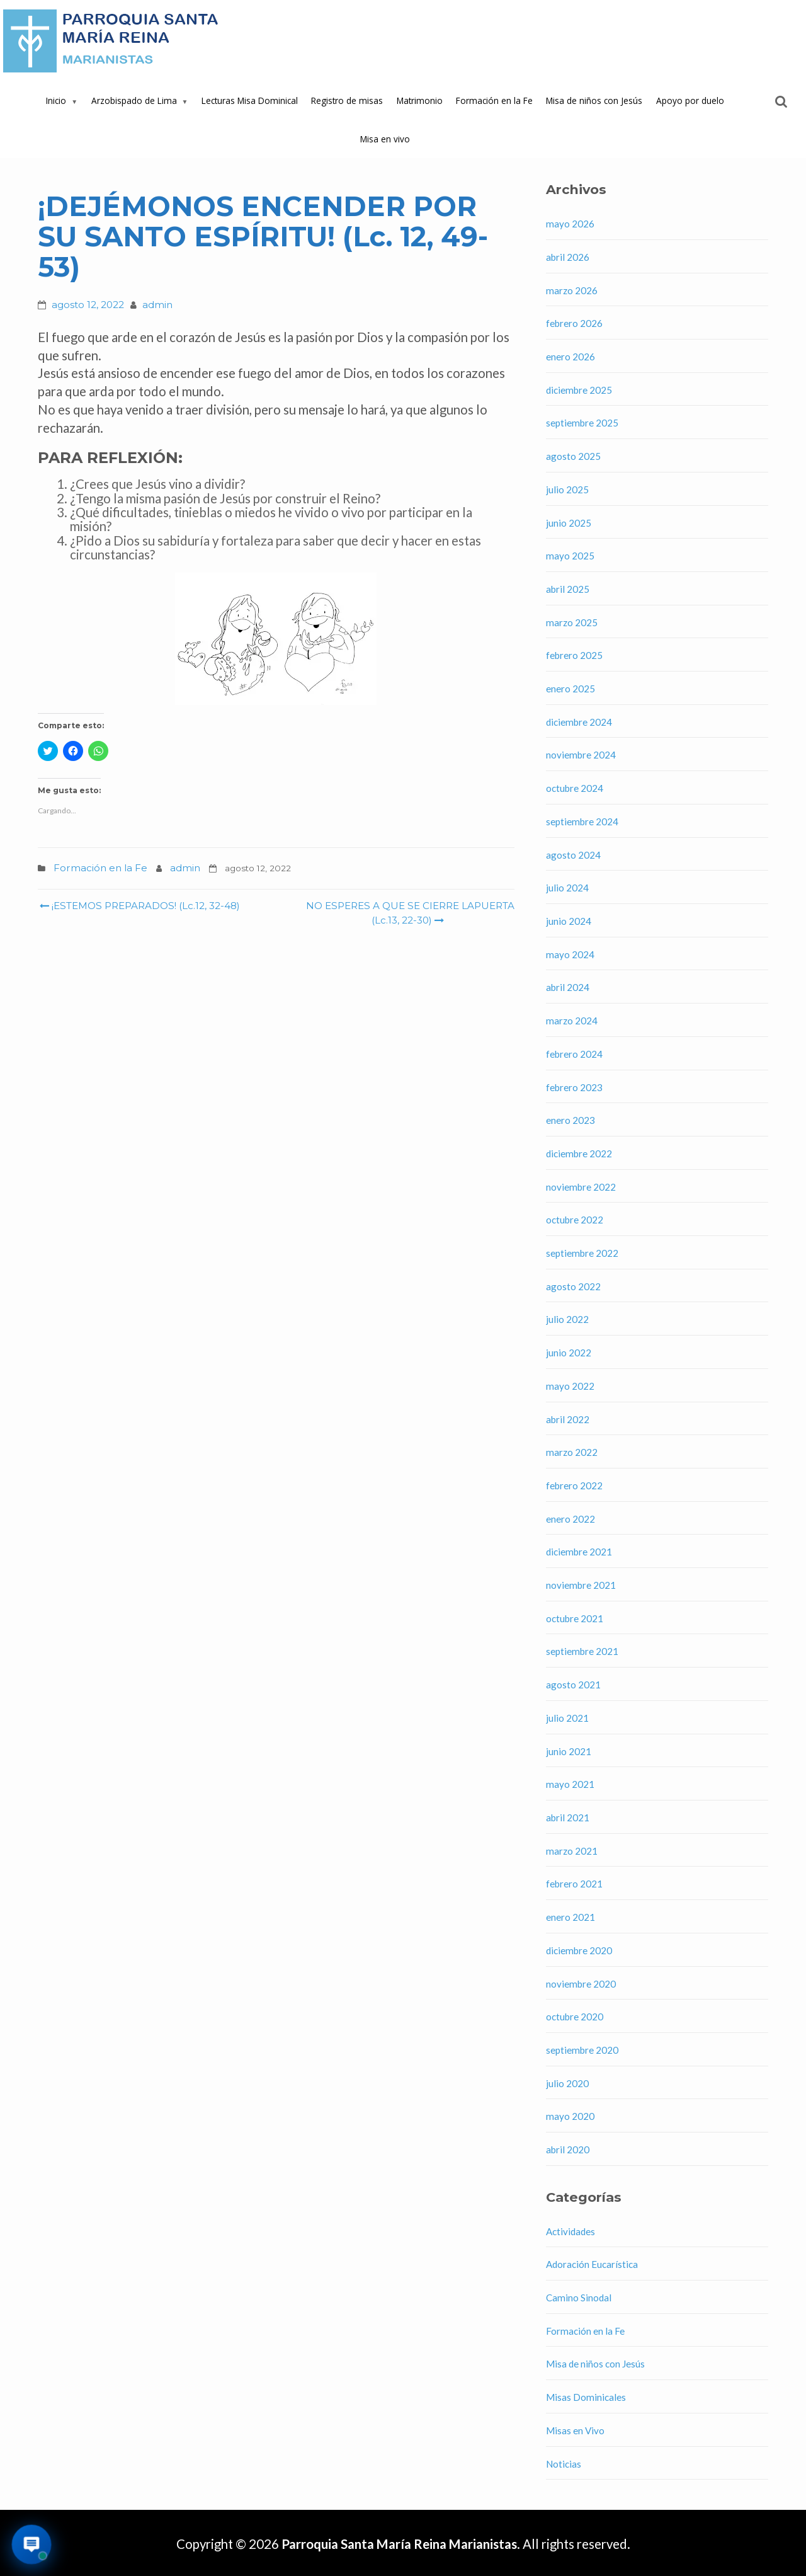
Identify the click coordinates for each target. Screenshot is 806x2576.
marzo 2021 (572, 1851)
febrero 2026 (574, 323)
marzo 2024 (572, 1020)
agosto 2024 (573, 855)
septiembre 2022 (582, 1253)
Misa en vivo (385, 139)
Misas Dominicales (586, 2397)
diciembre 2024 (579, 722)
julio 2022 (567, 1319)
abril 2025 (567, 589)
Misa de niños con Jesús (594, 100)
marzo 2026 (572, 290)
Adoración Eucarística (592, 2264)
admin (157, 305)
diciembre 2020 (579, 1950)
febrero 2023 (574, 1087)
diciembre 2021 (579, 1551)
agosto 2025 (573, 456)
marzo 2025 (572, 622)
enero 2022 (570, 1519)
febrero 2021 (574, 1883)
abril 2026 (567, 257)
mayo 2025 (570, 555)
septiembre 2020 (582, 2050)
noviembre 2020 (581, 1983)
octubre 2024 (574, 788)
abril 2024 (567, 987)
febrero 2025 (574, 655)
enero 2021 (570, 1917)
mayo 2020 (570, 2116)
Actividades (570, 2231)
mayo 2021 (570, 1784)
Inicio (56, 100)
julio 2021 (567, 1718)
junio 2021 (568, 1751)
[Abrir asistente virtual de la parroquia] (32, 2545)
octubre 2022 (574, 1219)
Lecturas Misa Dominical (250, 100)
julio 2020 (567, 2083)
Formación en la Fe (494, 100)
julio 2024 (567, 887)
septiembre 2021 (582, 1651)
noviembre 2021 (581, 1585)
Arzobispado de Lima (134, 100)
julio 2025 (567, 489)
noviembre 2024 (581, 754)
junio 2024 (568, 921)
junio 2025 (568, 523)
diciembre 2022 (579, 1153)
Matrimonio (420, 100)
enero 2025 (570, 688)
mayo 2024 (570, 954)
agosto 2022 (573, 1286)
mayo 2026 (570, 223)
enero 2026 (570, 356)
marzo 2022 (572, 1452)
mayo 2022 (570, 1386)
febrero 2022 (574, 1485)
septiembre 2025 (582, 422)
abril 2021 (567, 1817)
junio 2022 (568, 1352)
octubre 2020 (574, 2016)
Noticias (563, 2464)
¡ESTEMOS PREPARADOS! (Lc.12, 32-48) (140, 906)
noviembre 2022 (581, 1187)
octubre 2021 (574, 1618)
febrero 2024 (574, 1054)
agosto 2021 (573, 1684)
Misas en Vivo (575, 2430)
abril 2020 (567, 2149)
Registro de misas (347, 100)
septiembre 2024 (582, 821)
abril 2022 (567, 1419)
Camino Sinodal (578, 2297)
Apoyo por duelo (690, 100)
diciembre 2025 (579, 390)
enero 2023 (570, 1120)
